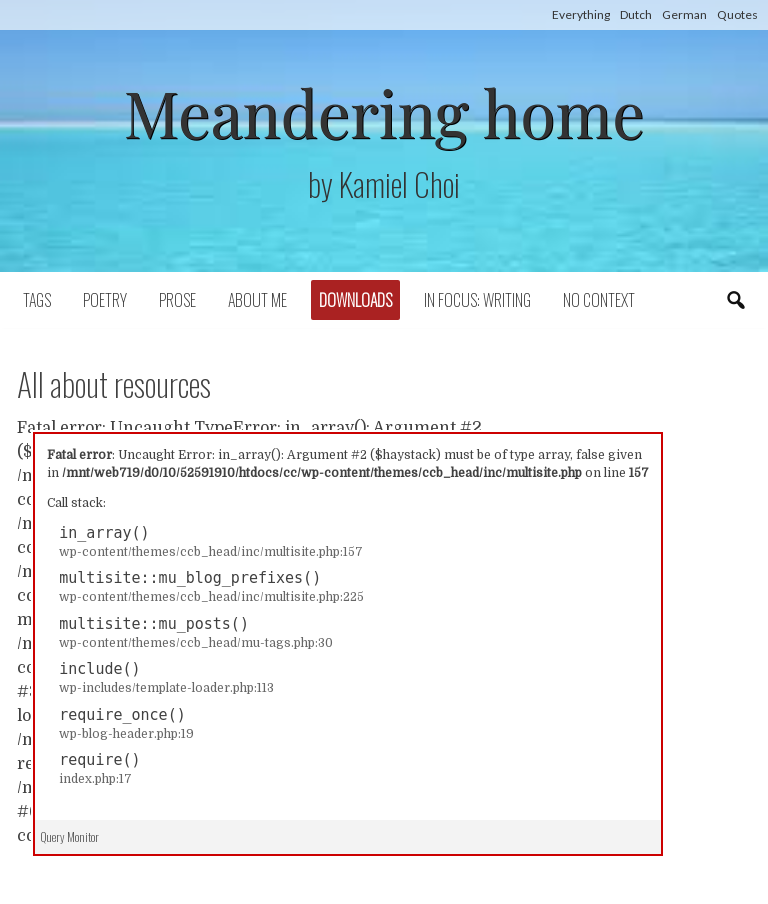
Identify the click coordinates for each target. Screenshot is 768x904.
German (684, 14)
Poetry (105, 300)
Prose (177, 300)
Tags (37, 300)
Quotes (737, 14)
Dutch (636, 14)
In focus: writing (477, 300)
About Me (257, 300)
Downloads (355, 300)
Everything (581, 14)
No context (599, 300)
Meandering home (383, 111)
